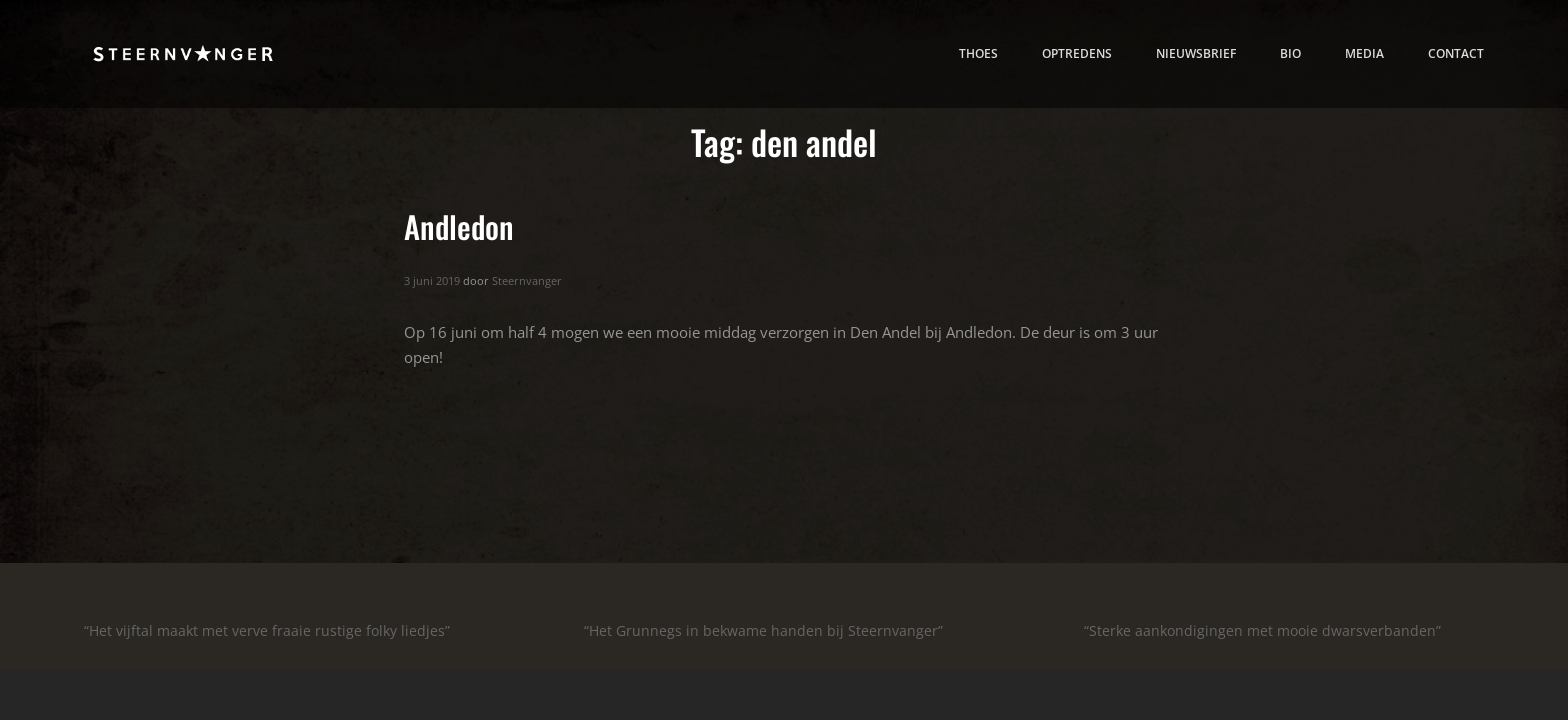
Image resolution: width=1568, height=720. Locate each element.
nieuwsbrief (1196, 53)
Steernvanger (527, 280)
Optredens (1077, 53)
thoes (978, 53)
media (1364, 53)
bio (1290, 53)
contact (1456, 53)
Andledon (459, 226)
